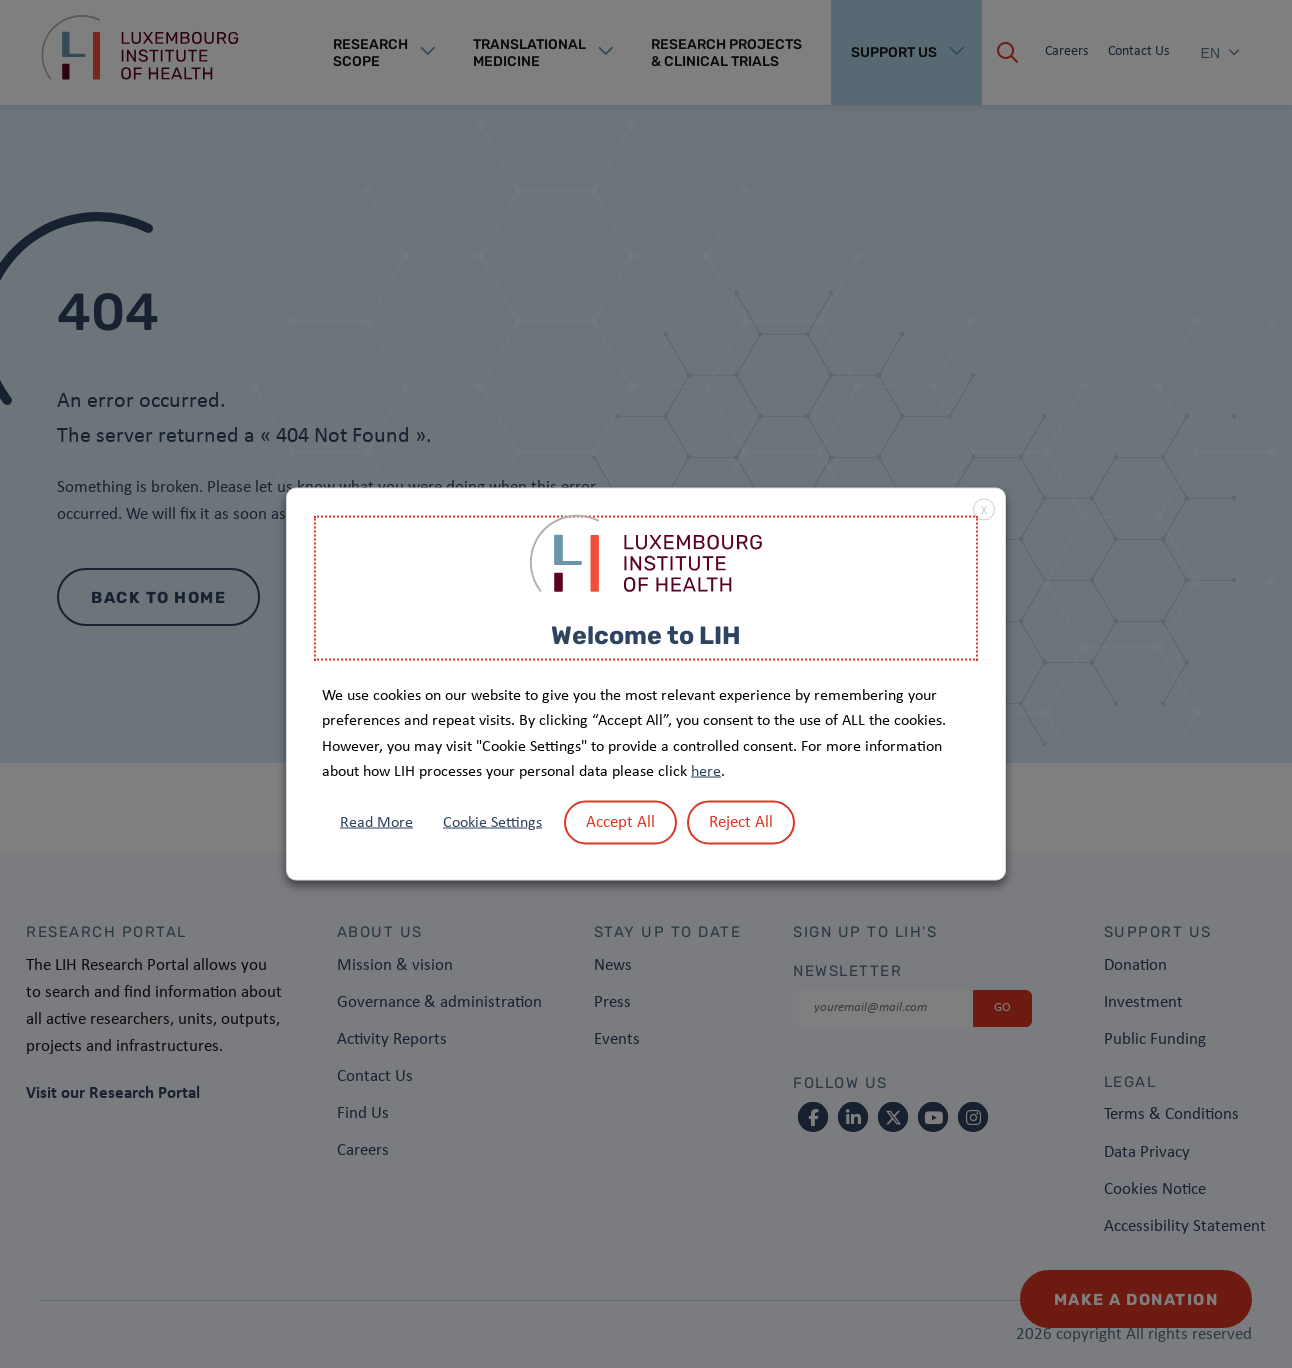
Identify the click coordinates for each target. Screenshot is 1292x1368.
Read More (376, 822)
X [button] (984, 511)
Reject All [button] (741, 821)
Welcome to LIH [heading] (646, 635)
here (706, 772)
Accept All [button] (620, 821)
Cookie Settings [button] (492, 822)
